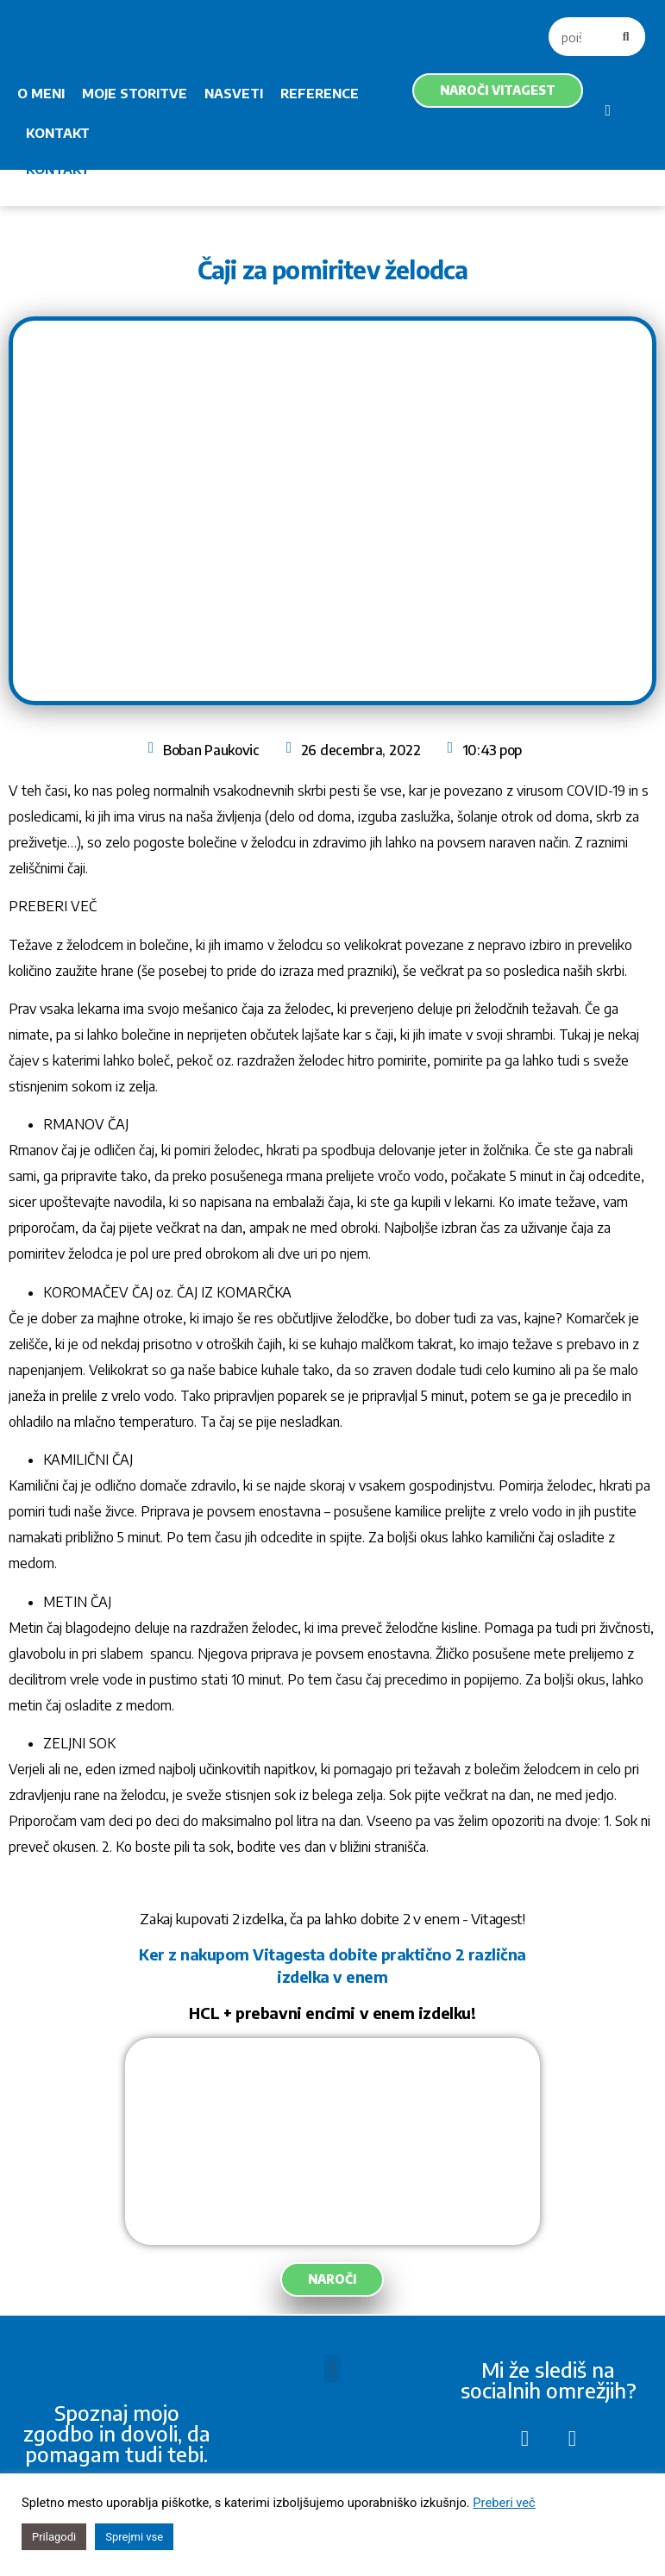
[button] (332, 2368)
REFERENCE (319, 93)
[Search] (625, 36)
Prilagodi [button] (54, 2536)
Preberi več (504, 2502)
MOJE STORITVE (134, 93)
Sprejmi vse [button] (134, 2536)
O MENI (41, 93)
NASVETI (233, 93)
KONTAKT (58, 133)
